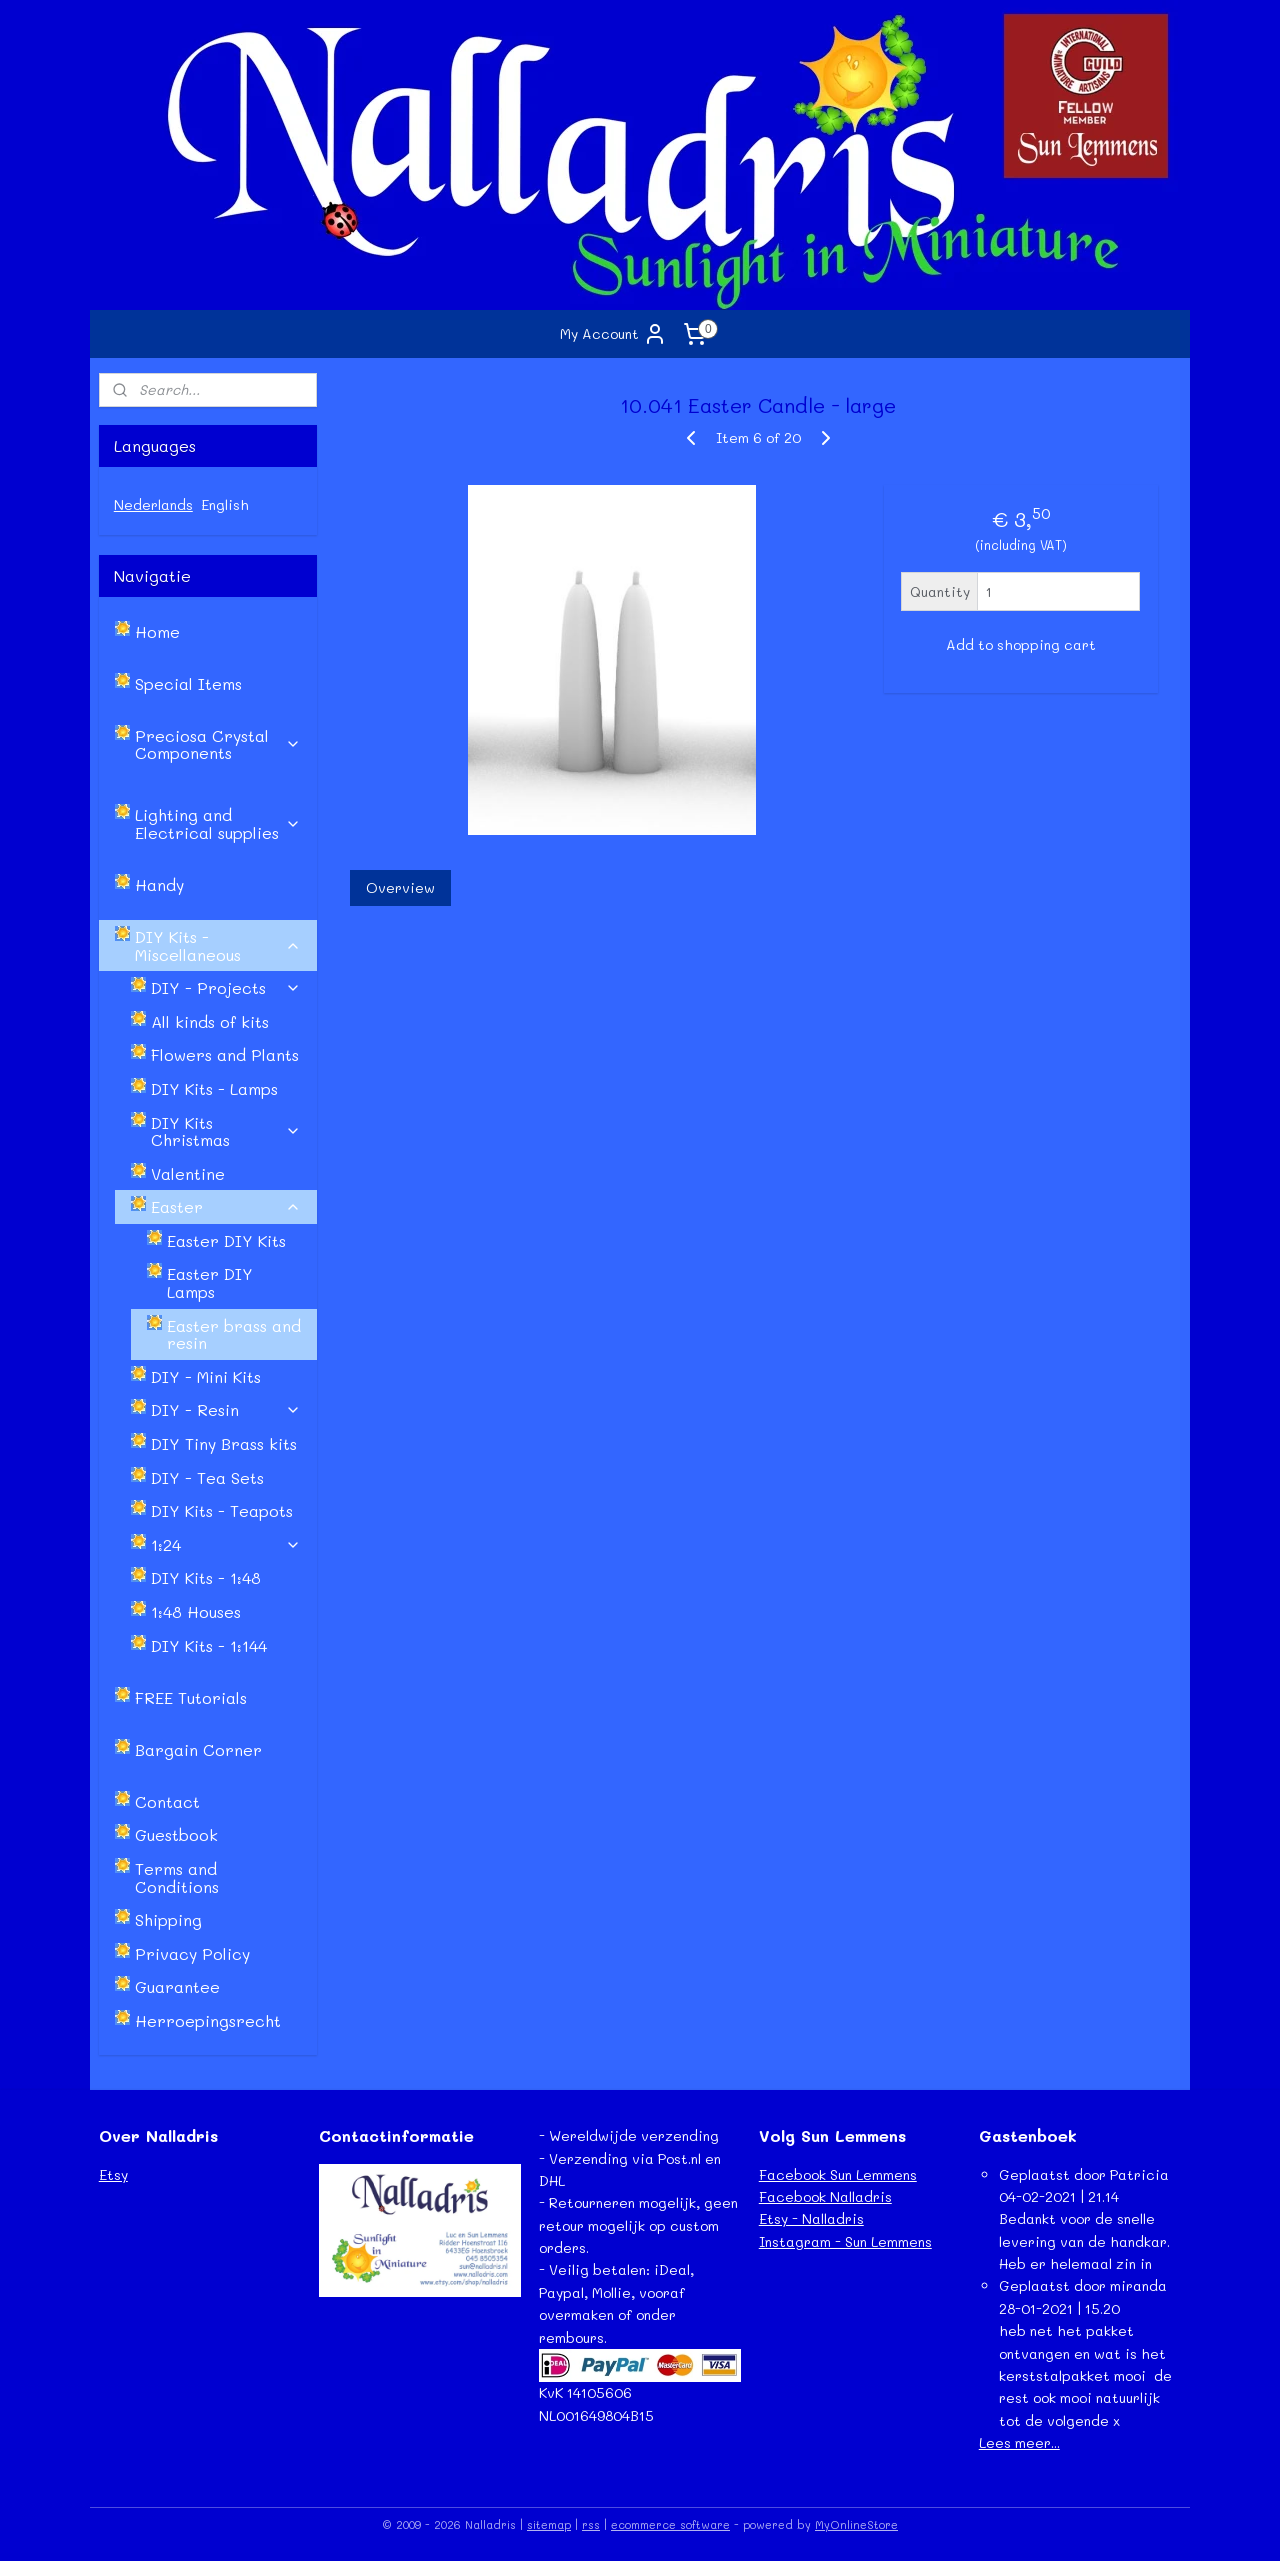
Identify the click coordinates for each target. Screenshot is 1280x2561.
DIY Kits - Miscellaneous (218, 945)
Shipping (168, 1919)
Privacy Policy (192, 1953)
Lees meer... (1019, 2442)
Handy (159, 884)
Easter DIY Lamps (210, 1282)
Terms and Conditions (177, 1877)
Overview (399, 887)
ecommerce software (670, 2524)
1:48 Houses (196, 1611)
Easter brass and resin (234, 1334)
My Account (613, 334)
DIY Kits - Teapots (222, 1510)
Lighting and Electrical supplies (218, 823)
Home (157, 631)
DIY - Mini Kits (206, 1376)
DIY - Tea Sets (207, 1477)
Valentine (188, 1173)
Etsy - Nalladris (811, 2218)
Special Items (188, 683)
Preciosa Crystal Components (218, 744)
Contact (167, 1801)
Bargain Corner (198, 1749)
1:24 (226, 1544)
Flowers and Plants (225, 1054)
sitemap (549, 2524)
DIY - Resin (226, 1409)
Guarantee (177, 1986)
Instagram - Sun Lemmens (845, 2241)
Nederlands (153, 504)
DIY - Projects (226, 987)
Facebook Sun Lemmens (838, 2174)
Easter (226, 1206)
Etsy (113, 2174)
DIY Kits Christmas (226, 1131)
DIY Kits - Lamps (214, 1088)
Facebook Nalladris (825, 2196)
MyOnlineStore (856, 2524)
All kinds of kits (210, 1021)
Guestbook (176, 1834)
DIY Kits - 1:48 (206, 1577)
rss (591, 2524)
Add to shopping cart (1020, 644)
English (225, 504)
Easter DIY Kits (226, 1240)
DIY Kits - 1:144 (209, 1645)
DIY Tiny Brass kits (224, 1443)
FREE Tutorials (191, 1697)
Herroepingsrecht (208, 2020)
